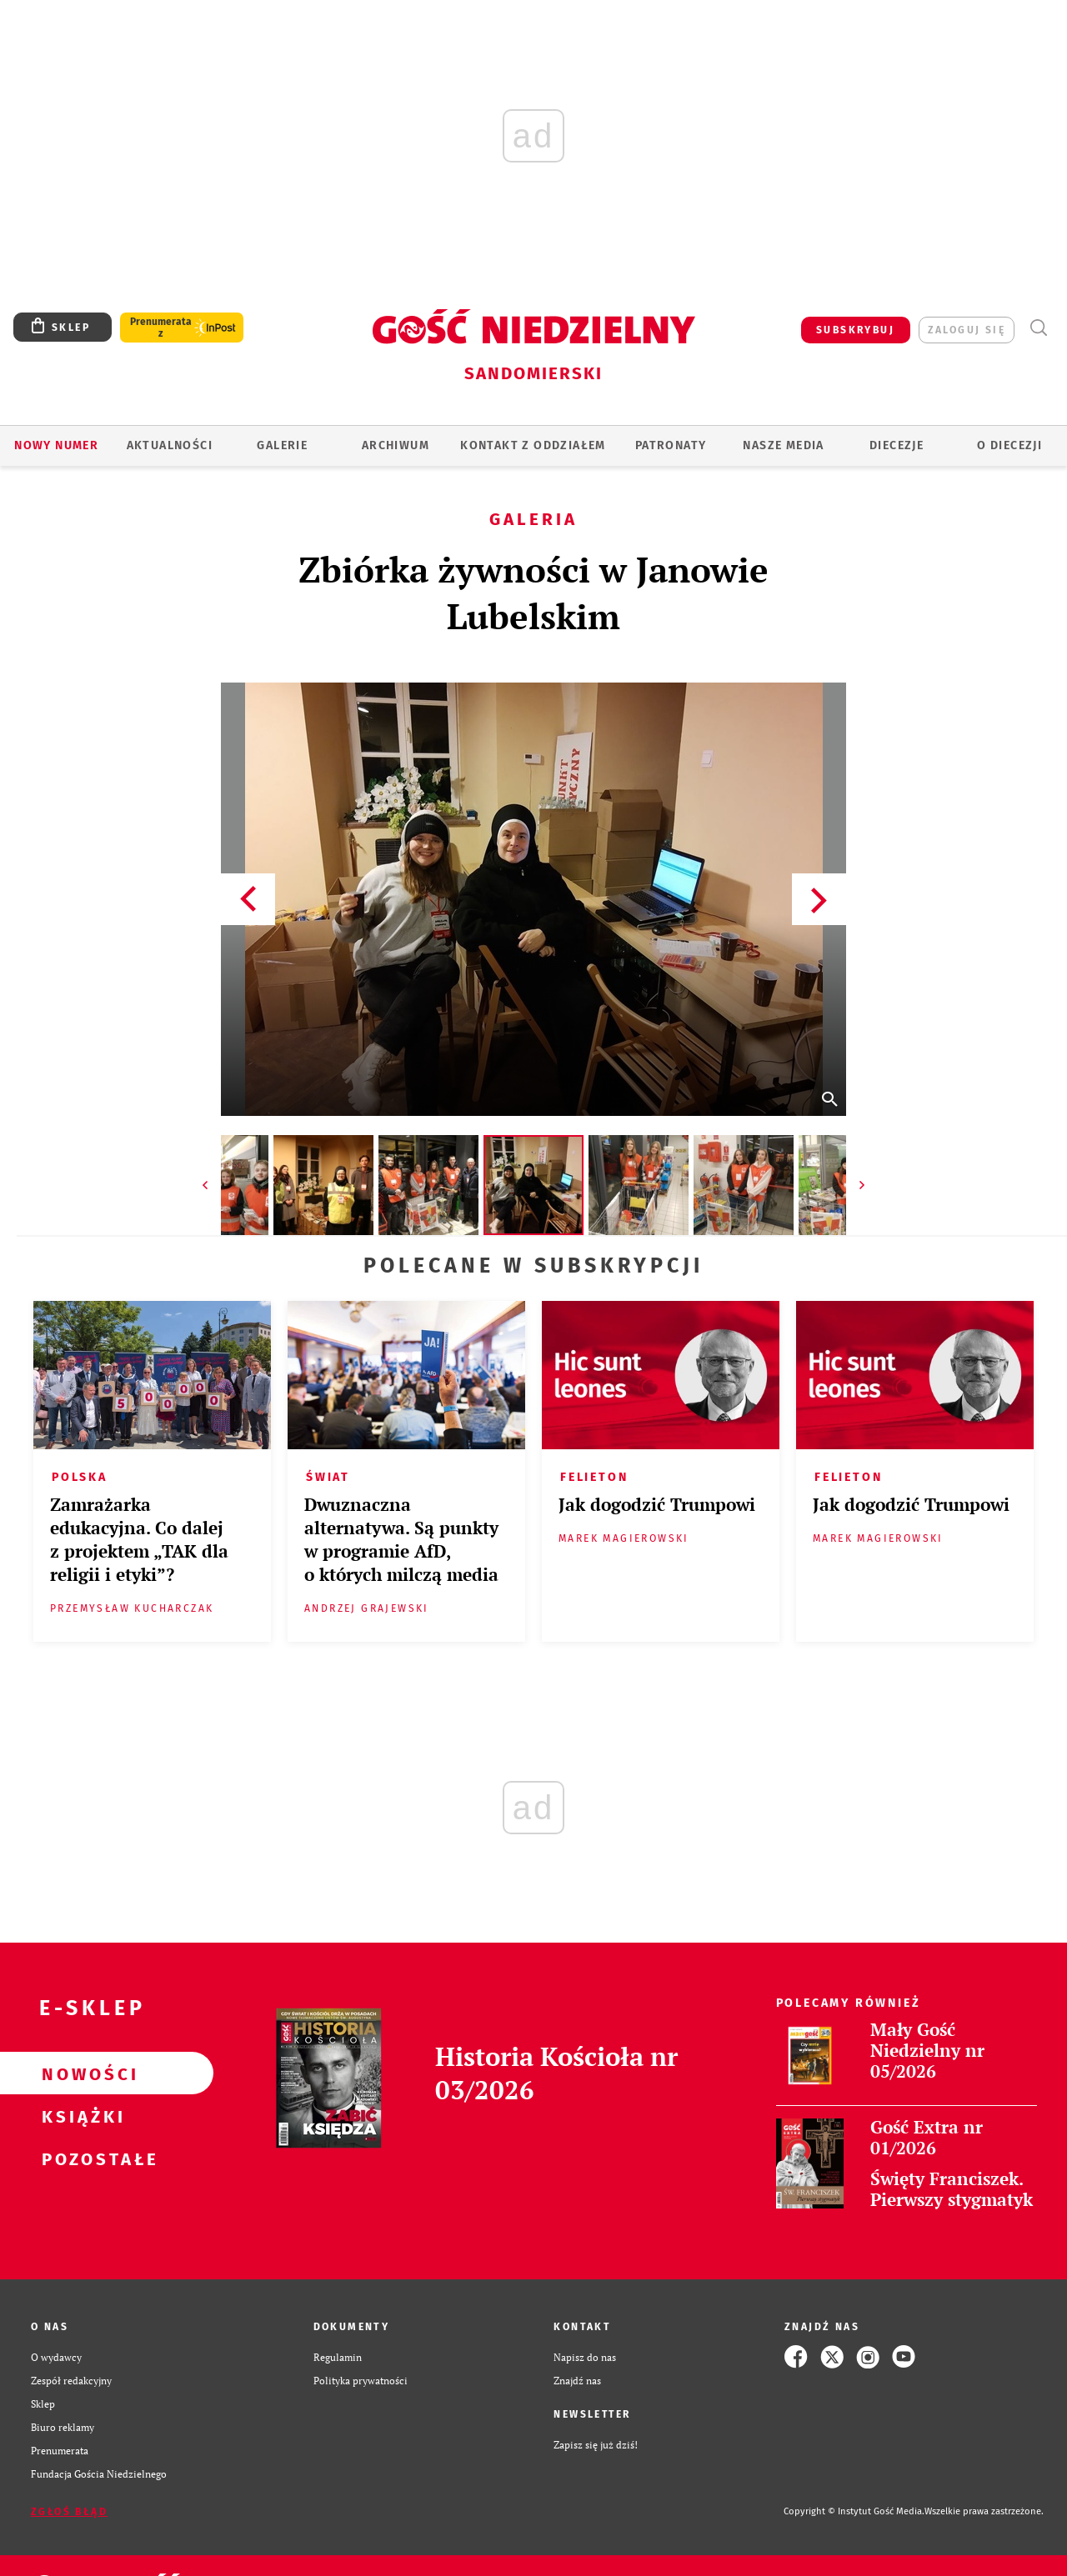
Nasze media (783, 445)
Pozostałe (80, 2158)
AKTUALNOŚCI (170, 445)
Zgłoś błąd (69, 2512)
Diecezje (896, 445)
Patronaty (671, 445)
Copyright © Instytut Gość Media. (854, 2511)
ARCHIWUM (395, 445)
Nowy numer (56, 445)
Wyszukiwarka (1038, 328)
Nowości (80, 2073)
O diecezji (1009, 445)
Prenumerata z (161, 327)
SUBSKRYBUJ (855, 330)
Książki (80, 2116)
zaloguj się (966, 330)
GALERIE (282, 445)
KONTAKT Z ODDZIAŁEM (533, 445)
